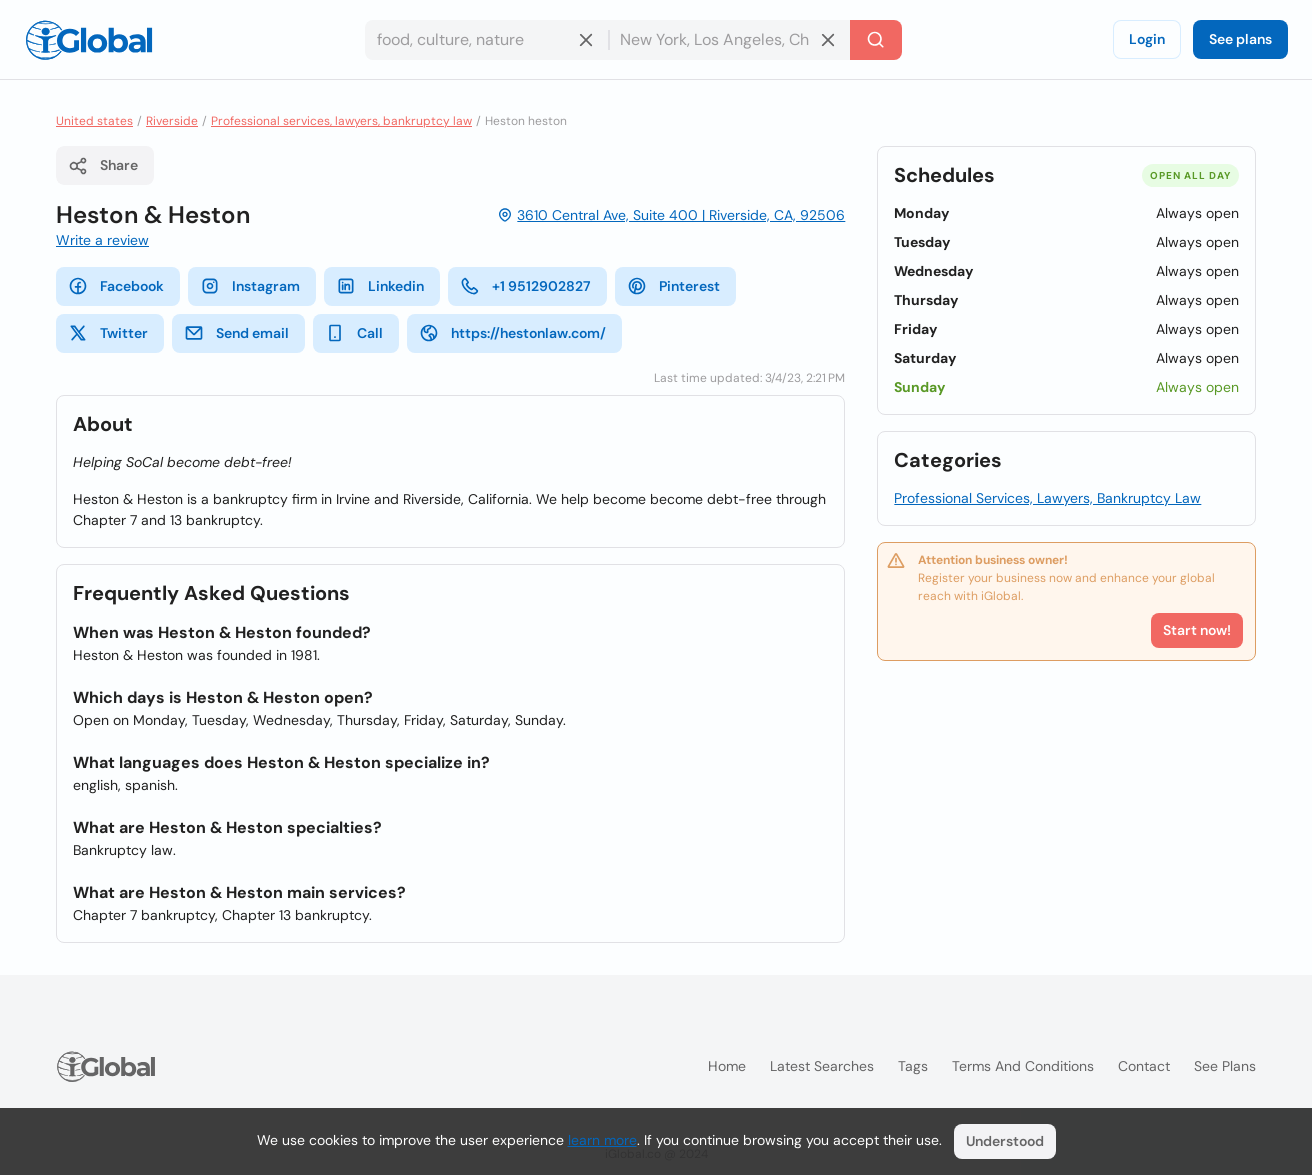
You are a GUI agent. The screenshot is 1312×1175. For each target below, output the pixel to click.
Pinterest (673, 286)
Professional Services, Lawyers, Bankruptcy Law (1047, 498)
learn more (602, 1140)
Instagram (250, 286)
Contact (1144, 1066)
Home (727, 1066)
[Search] (876, 40)
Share (103, 166)
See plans (1240, 39)
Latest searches (822, 1066)
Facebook (116, 286)
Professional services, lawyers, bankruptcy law (341, 121)
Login (1147, 39)
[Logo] (89, 40)
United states (94, 121)
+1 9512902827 (525, 286)
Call (354, 333)
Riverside (172, 121)
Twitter (108, 333)
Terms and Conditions (1023, 1066)
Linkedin (380, 286)
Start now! (1197, 630)
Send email (236, 333)
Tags (913, 1066)
